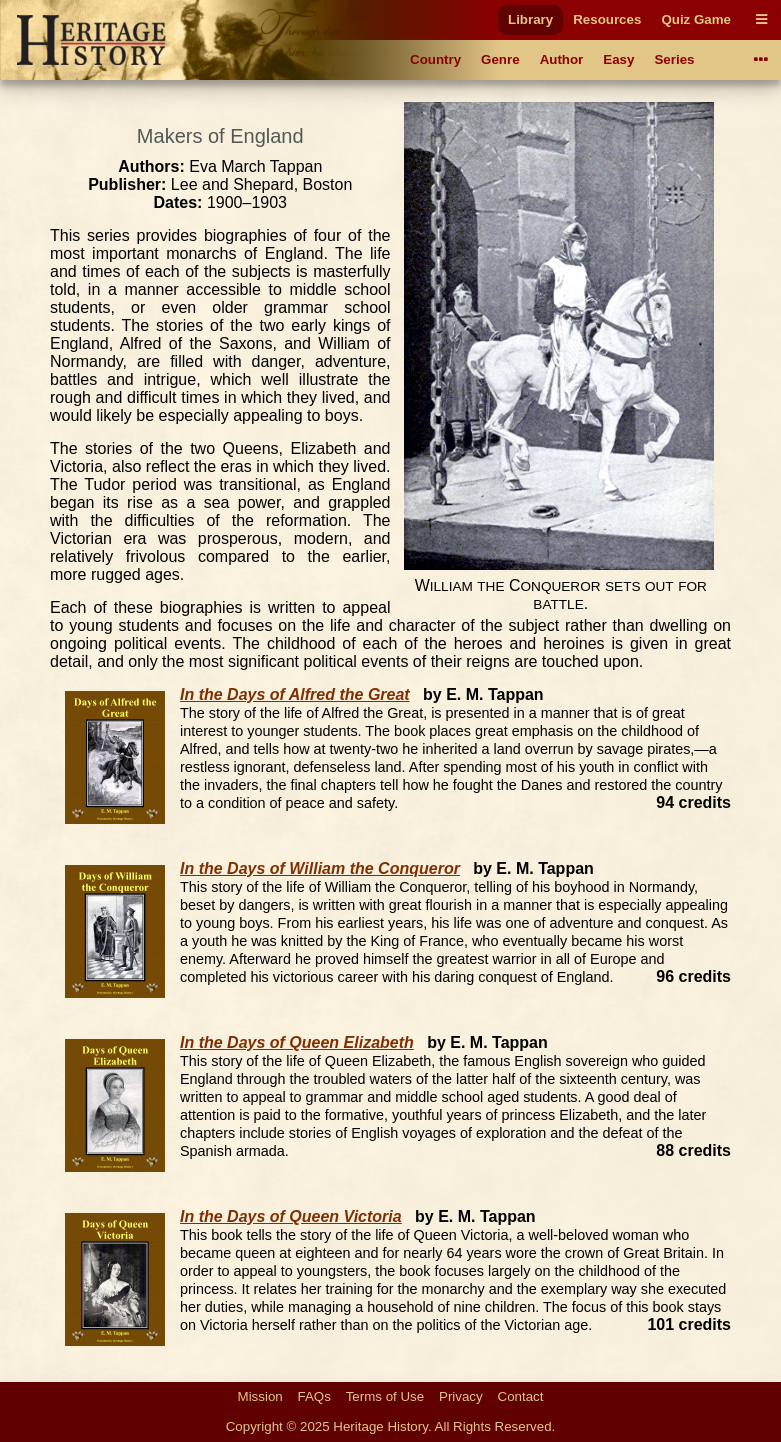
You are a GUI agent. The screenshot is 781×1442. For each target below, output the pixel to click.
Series (674, 59)
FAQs (314, 1396)
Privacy (461, 1396)
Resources (607, 19)
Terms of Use (385, 1396)
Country (435, 59)
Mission (260, 1396)
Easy (618, 59)
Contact (521, 1396)
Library (530, 19)
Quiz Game (696, 19)
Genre (500, 59)
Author (562, 59)
